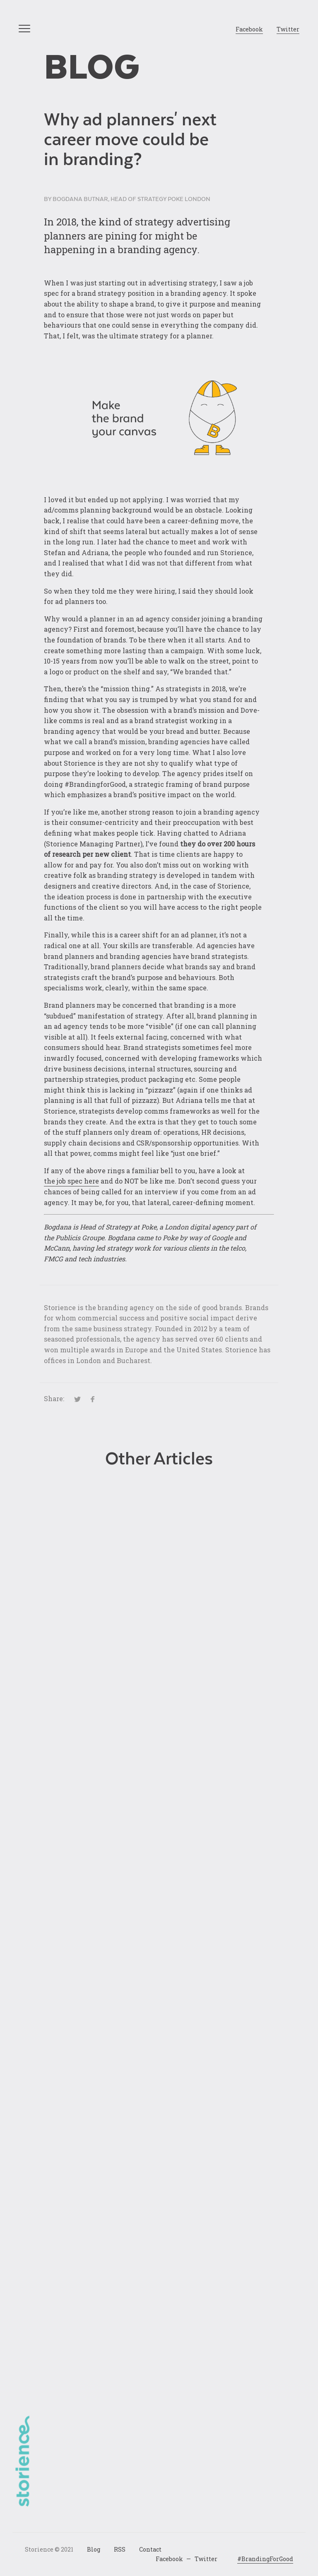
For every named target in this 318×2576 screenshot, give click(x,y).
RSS (119, 2549)
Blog (92, 67)
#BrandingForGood (265, 2559)
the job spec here (71, 1181)
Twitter (288, 29)
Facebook (249, 29)
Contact (150, 2549)
